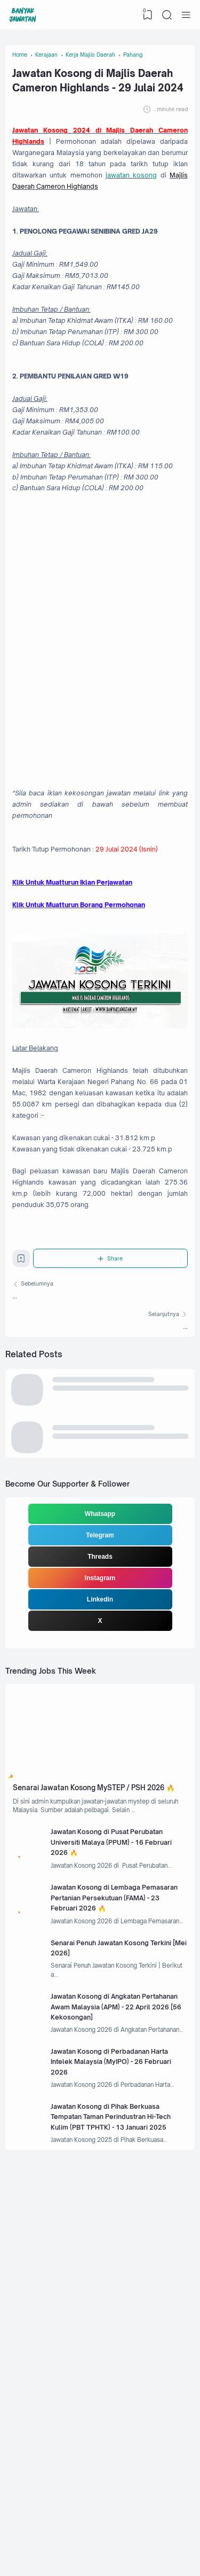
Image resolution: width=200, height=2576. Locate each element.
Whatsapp (100, 1762)
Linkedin (100, 1848)
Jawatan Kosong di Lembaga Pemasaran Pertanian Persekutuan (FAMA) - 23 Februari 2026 (120, 2194)
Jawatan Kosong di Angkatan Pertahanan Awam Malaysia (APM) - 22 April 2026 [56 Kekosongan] (119, 2322)
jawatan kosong (85, 226)
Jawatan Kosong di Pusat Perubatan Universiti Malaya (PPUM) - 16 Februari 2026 (108, 2130)
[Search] (166, 15)
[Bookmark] (23, 1484)
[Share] (112, 1481)
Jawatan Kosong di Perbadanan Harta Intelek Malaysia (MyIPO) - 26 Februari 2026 (122, 2385)
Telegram (100, 1784)
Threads (100, 1805)
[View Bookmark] (145, 15)
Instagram (100, 1826)
